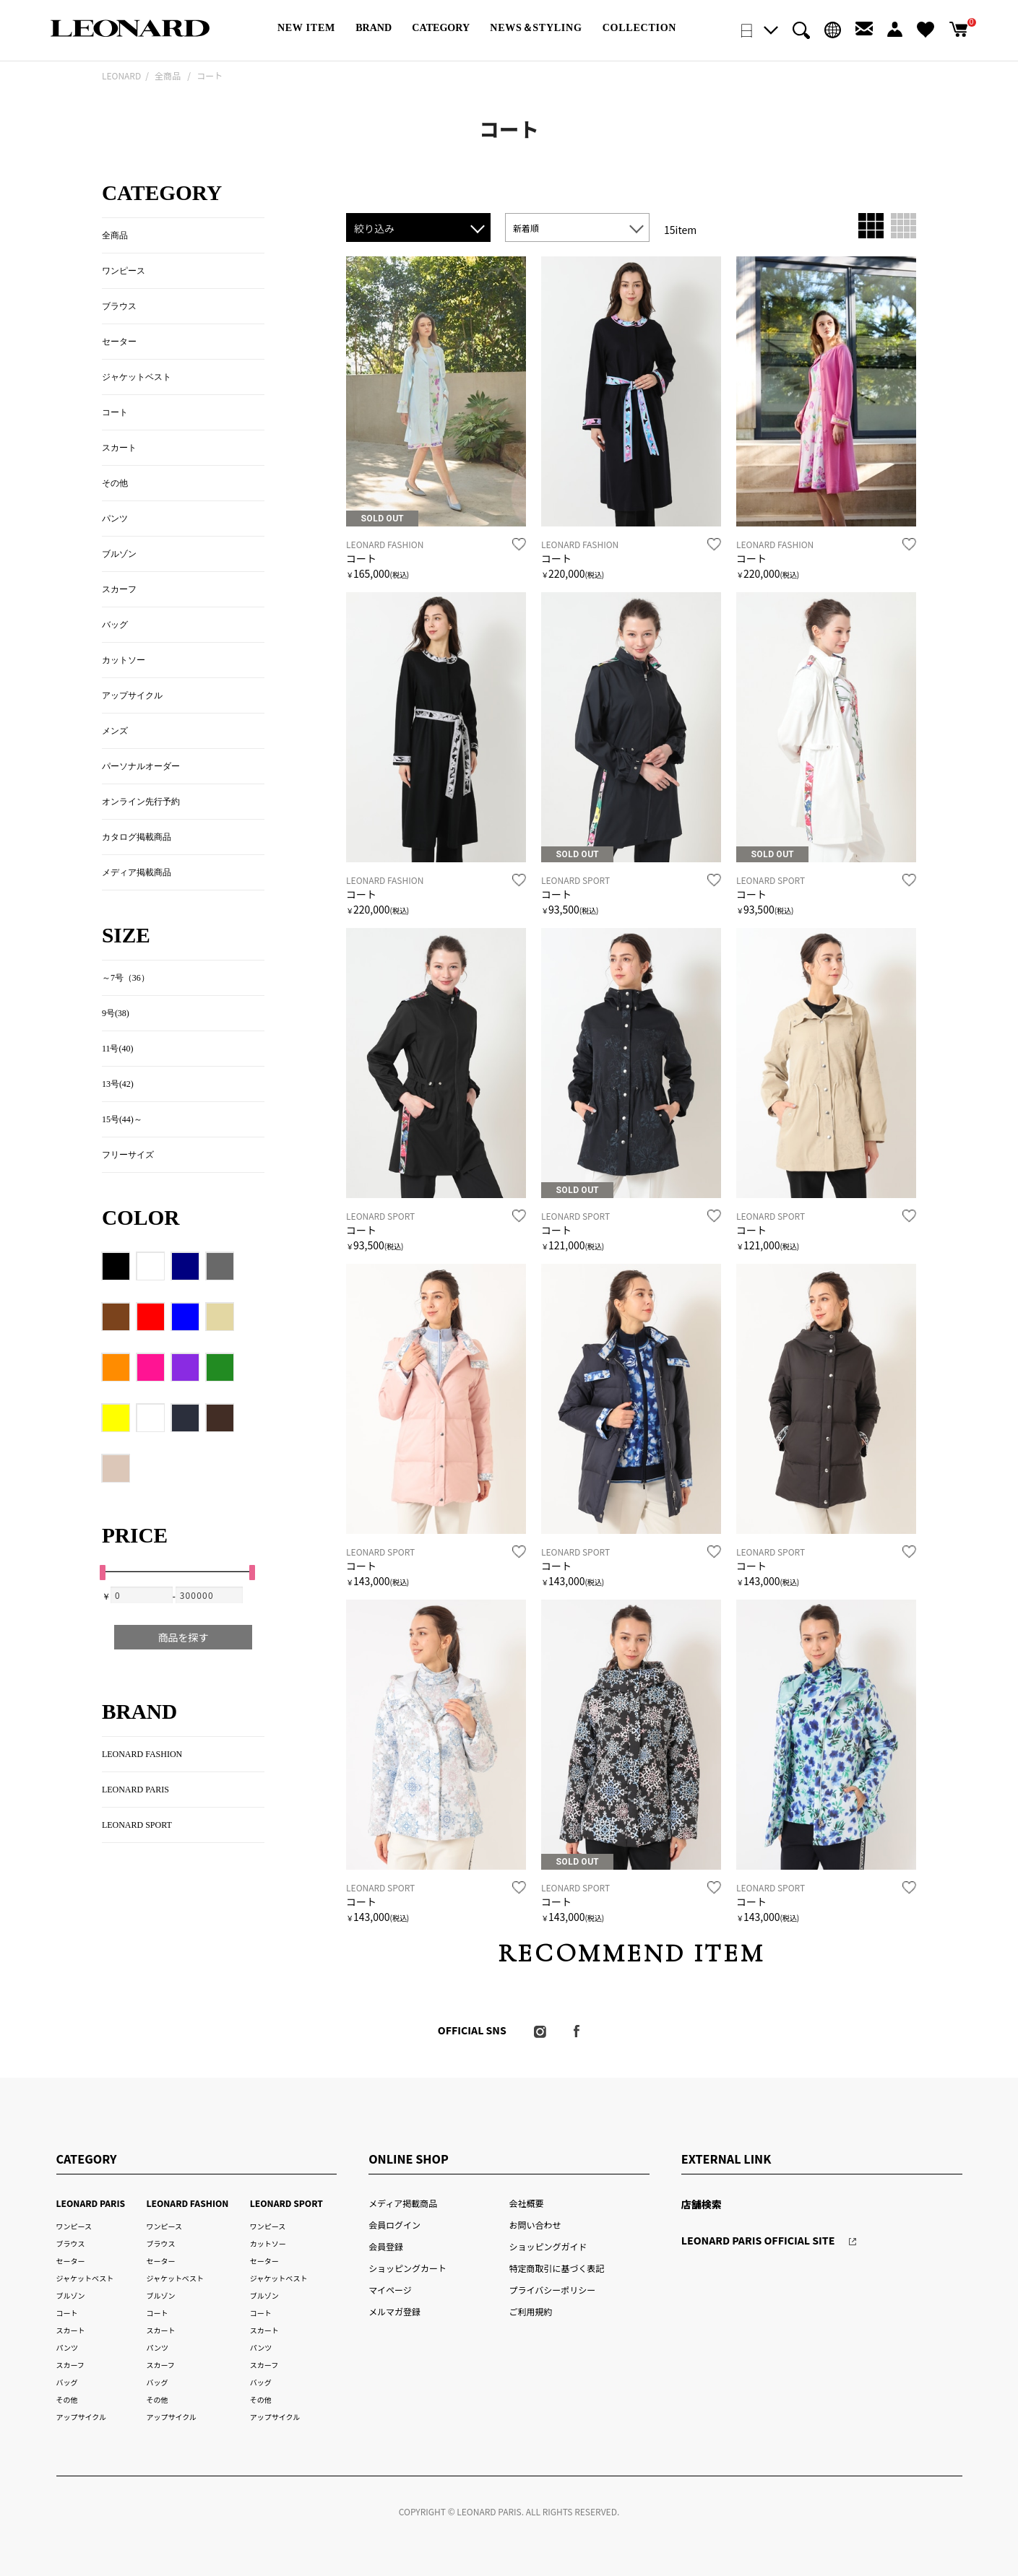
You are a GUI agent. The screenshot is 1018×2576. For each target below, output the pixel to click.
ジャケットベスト (136, 377)
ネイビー (185, 1266)
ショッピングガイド (548, 2246)
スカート (119, 448)
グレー (220, 1266)
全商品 (115, 235)
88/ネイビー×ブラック (185, 1418)
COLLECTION (640, 27)
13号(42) (118, 1084)
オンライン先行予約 (141, 802)
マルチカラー (151, 1418)
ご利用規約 (531, 2311)
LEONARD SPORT (137, 1825)
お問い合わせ (535, 2225)
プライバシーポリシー (552, 2290)
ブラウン (116, 1317)
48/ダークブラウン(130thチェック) (220, 1418)
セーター (119, 342)
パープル (185, 1367)
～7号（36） (126, 978)
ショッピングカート (407, 2268)
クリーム (220, 1317)
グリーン (220, 1367)
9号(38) (115, 1013)
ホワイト (151, 1266)
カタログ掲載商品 (136, 837)
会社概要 (526, 2203)
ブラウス (119, 306)
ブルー (185, 1317)
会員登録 (385, 2246)
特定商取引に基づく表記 (557, 2268)
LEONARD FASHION (142, 1754)
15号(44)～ (122, 1119)
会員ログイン (394, 2225)
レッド (151, 1317)
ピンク (151, 1367)
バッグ (115, 625)
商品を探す (183, 1637)
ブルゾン (119, 554)
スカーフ (119, 589)
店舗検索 (701, 2204)
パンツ (115, 518)
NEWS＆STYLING (536, 27)
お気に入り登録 (519, 544)
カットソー (123, 660)
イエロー (116, 1418)
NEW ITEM (306, 27)
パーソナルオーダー (141, 766)
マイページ (390, 2290)
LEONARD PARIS (135, 1789)
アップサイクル (132, 695)
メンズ (115, 731)
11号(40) (117, 1049)
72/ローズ (116, 1468)
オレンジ (116, 1367)
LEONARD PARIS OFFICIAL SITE (758, 2240)
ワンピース (123, 271)
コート (361, 558)
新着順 (526, 228)
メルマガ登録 (394, 2311)
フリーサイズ (128, 1155)
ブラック (116, 1266)
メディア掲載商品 (136, 872)
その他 (115, 483)
